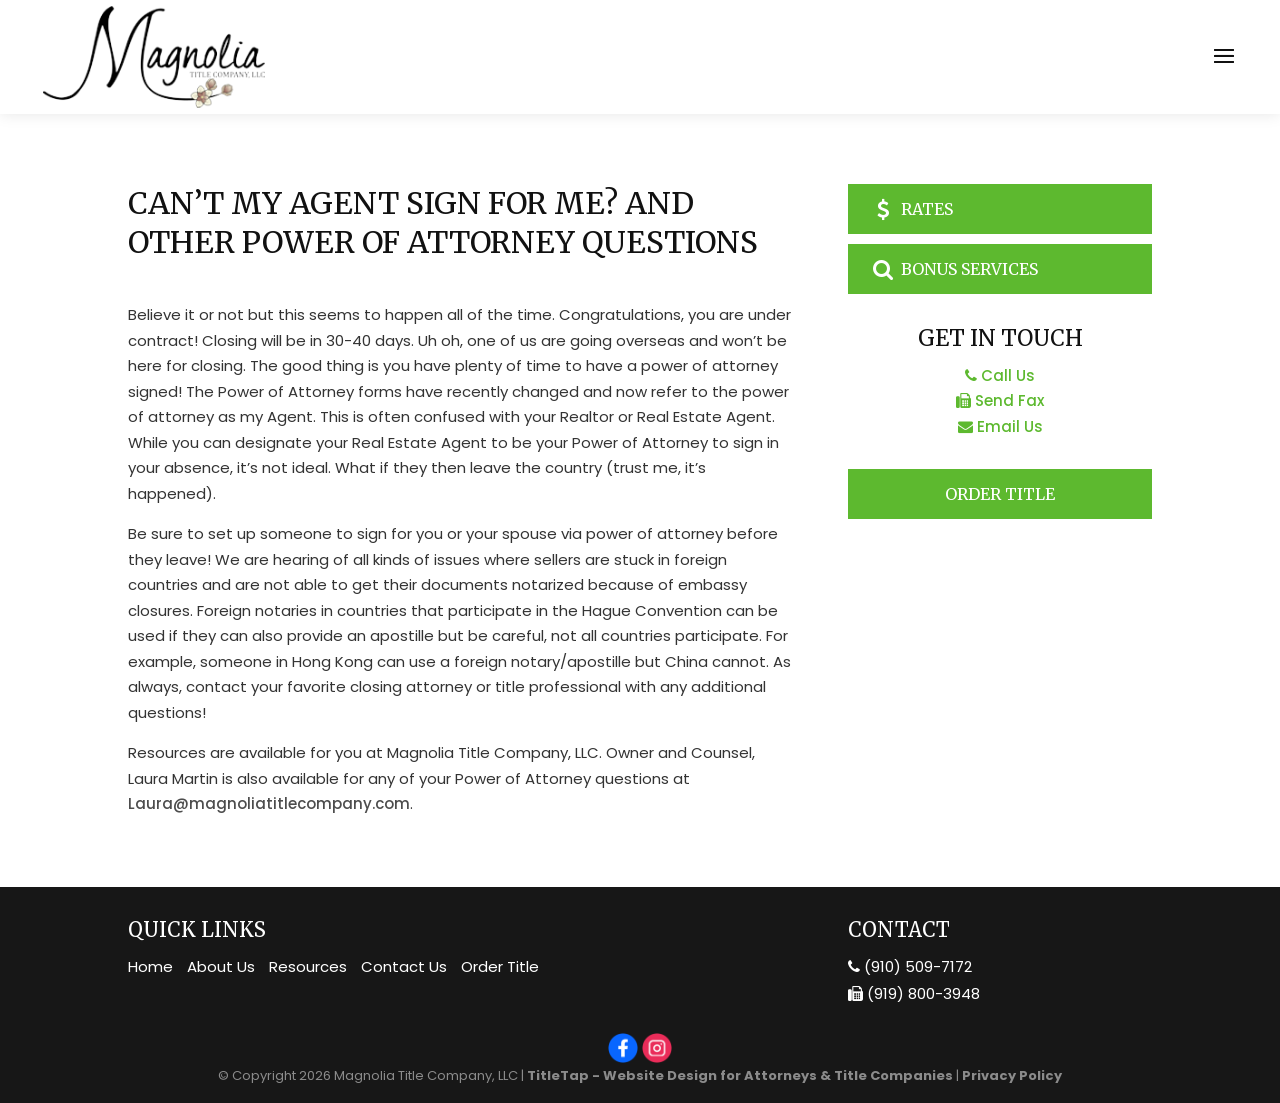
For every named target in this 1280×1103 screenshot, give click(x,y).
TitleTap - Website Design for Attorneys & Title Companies (740, 1075)
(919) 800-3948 (914, 993)
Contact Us (404, 966)
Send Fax (1000, 400)
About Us (221, 966)
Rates (910, 209)
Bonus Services (953, 269)
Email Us (1000, 426)
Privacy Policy (1012, 1075)
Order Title (1000, 494)
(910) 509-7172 (910, 966)
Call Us (1000, 375)
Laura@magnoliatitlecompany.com (269, 803)
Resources (308, 966)
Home (150, 966)
